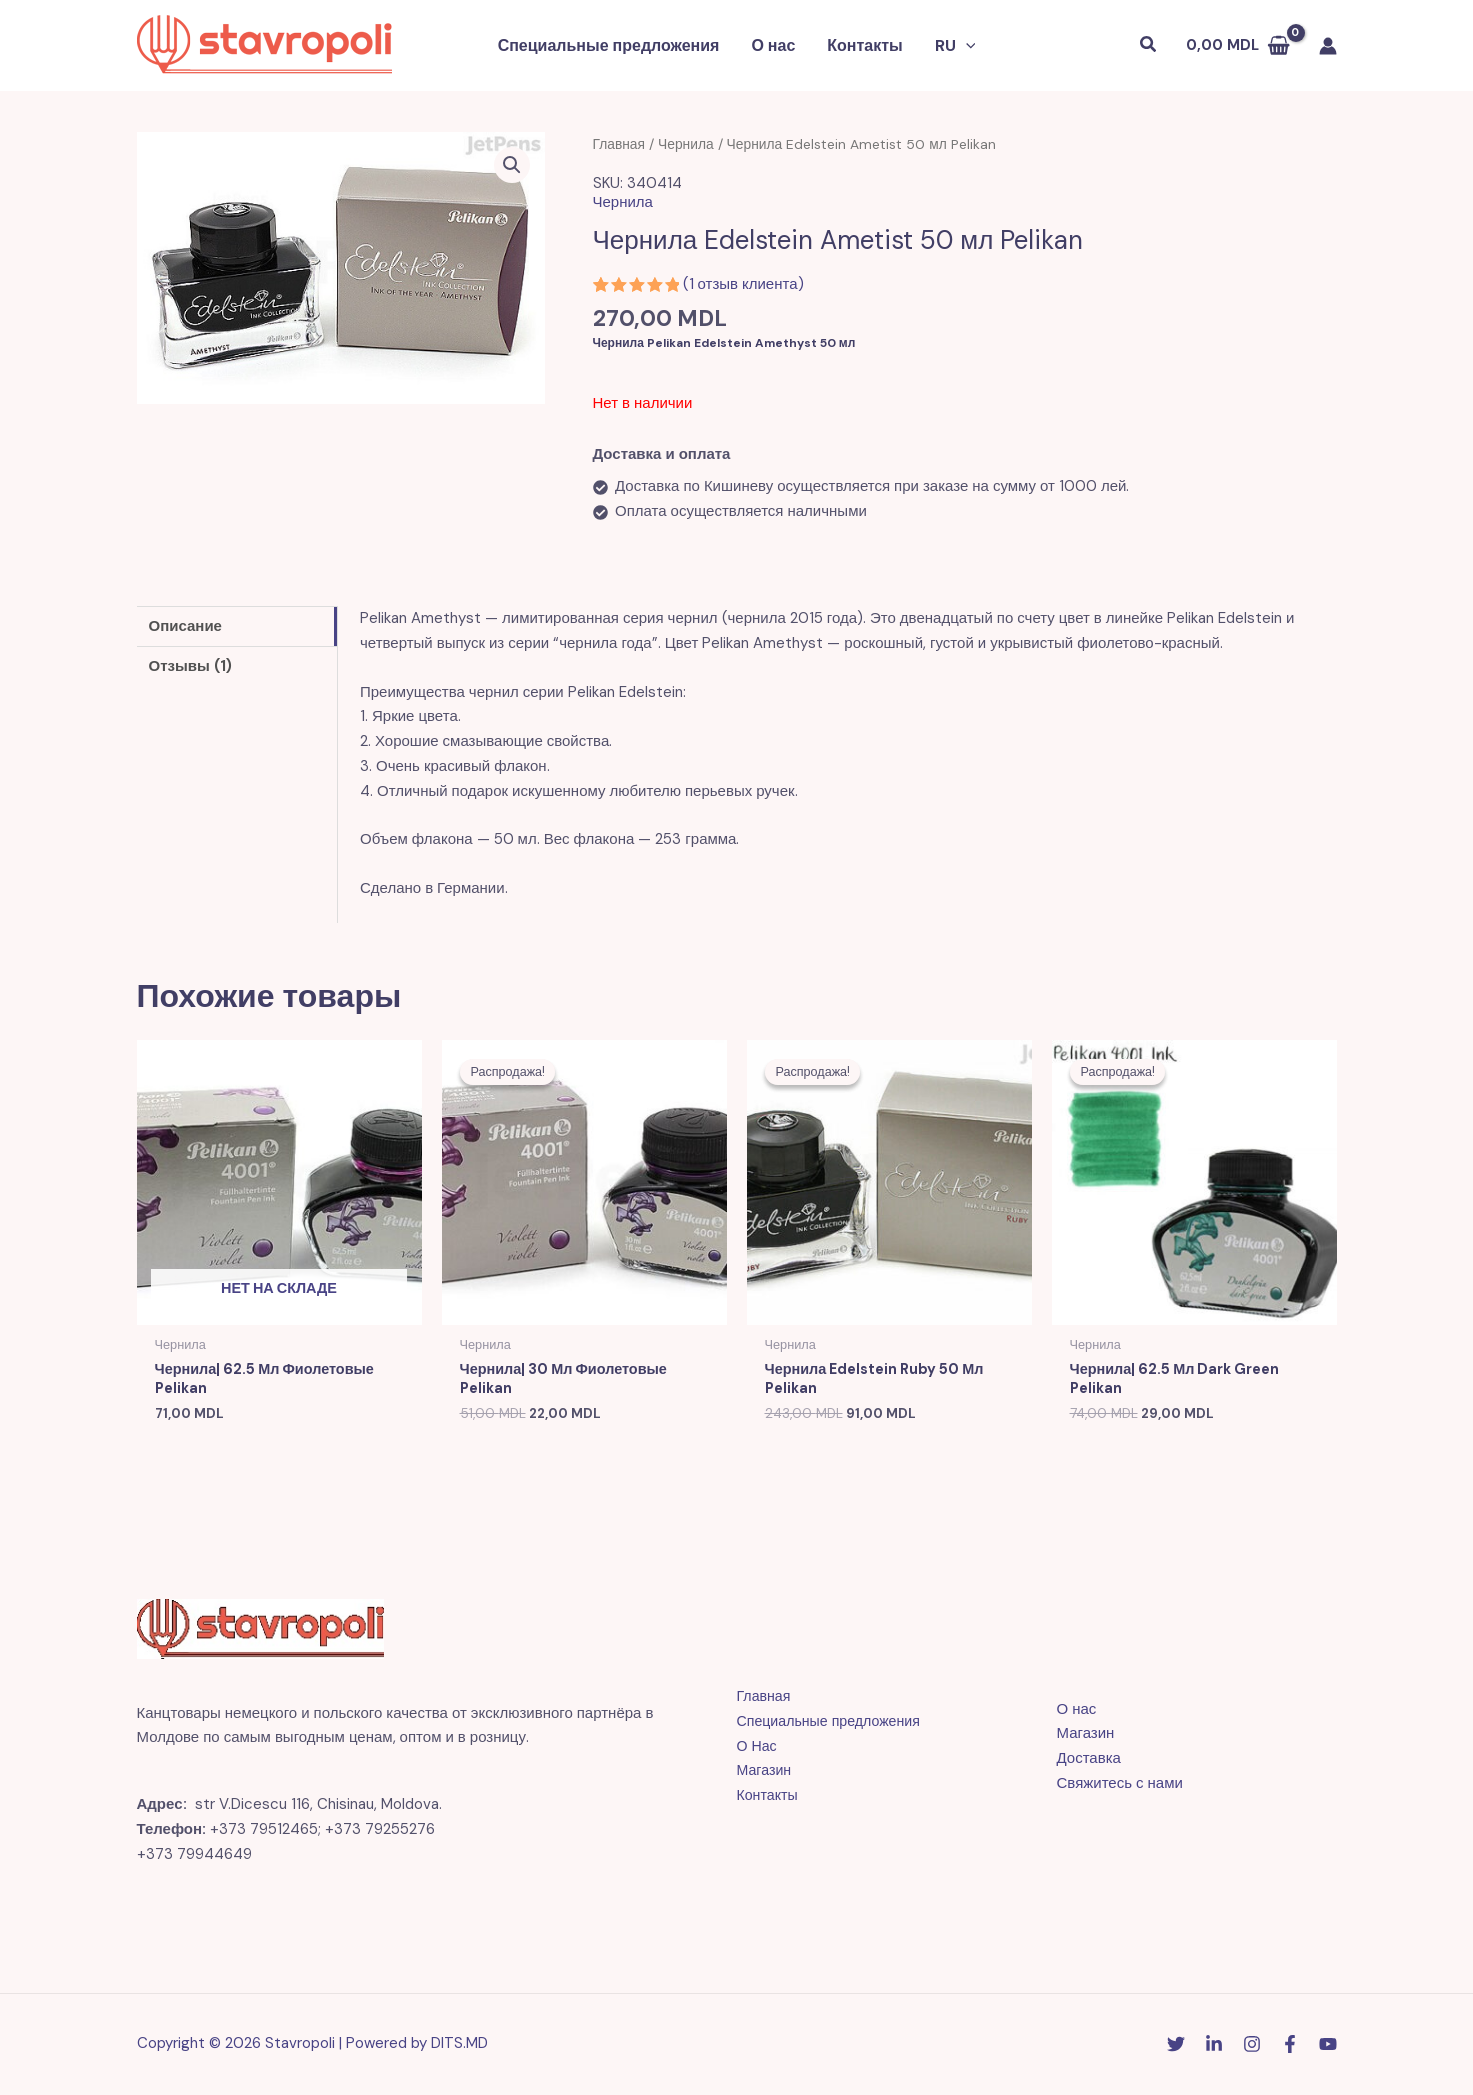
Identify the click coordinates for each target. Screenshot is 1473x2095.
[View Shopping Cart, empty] (1238, 45)
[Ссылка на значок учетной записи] (1328, 46)
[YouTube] (1328, 2046)
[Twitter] (1176, 2046)
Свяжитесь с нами (1120, 1784)
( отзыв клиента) (743, 284)
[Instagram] (1252, 2046)
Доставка (1089, 1760)
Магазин (766, 1772)
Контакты (864, 45)
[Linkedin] (1214, 2046)
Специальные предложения (609, 45)
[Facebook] (1290, 2046)
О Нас (758, 1747)
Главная (619, 144)
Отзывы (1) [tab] (190, 666)
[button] (966, 46)
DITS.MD (459, 2045)
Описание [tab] (185, 626)
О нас (773, 45)
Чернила (686, 144)
